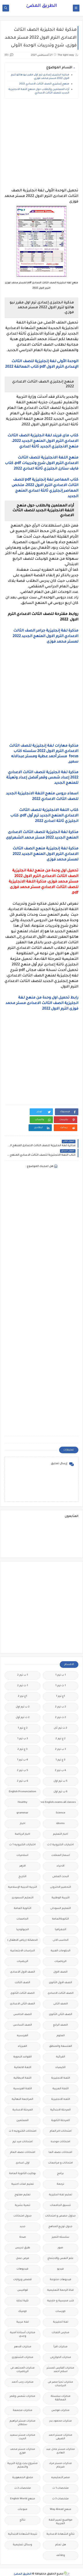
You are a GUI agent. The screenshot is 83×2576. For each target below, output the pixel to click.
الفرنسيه (22, 2027)
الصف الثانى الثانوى (60, 2006)
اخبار (22, 1815)
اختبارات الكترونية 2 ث (60, 1837)
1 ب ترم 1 (60, 1667)
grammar (22, 1805)
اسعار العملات (60, 1847)
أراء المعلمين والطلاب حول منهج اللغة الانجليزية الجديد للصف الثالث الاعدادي (38, 91)
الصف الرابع (60, 2017)
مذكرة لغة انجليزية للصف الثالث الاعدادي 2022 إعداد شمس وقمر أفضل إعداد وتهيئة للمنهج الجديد (42, 778)
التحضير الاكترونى (60, 1879)
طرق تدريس (22, 2240)
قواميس (22, 2282)
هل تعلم (60, 2537)
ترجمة (60, 2176)
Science (60, 1805)
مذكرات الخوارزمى (60, 2349)
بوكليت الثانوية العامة (22, 2165)
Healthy (22, 1794)
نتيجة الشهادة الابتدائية (22, 2526)
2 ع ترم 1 (22, 1720)
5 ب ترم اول (61, 1773)
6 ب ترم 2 (22, 1773)
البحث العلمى (60, 1868)
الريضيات (22, 1953)
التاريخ (22, 1868)
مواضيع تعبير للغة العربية (60, 2514)
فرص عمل (22, 2250)
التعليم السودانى (60, 1900)
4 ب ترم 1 (22, 1752)
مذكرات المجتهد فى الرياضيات (22, 2362)
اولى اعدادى (22, 2155)
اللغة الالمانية (22, 2059)
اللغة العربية (60, 2080)
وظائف (60, 2547)
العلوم (60, 2027)
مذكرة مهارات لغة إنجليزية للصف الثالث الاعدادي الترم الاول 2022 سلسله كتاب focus (43, 751)
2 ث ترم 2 (60, 1709)
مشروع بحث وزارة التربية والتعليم (22, 2457)
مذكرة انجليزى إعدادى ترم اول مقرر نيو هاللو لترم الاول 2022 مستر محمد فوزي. (40, 77)
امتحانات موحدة (60, 2134)
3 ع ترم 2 (22, 1741)
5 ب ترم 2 (22, 1762)
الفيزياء (22, 2038)
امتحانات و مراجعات (60, 2155)
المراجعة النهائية (22, 2091)
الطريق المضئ (41, 6)
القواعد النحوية (22, 2049)
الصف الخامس (22, 2006)
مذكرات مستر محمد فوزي (22, 2443)
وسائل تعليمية (22, 2537)
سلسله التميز (60, 2229)
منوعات (22, 2501)
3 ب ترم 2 (60, 1741)
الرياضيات (60, 1953)
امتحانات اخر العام (60, 2123)
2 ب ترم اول (22, 1699)
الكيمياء (61, 2059)
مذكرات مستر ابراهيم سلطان (22, 2415)
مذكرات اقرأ (61, 2339)
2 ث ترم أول (22, 1709)
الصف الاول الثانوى (60, 1974)
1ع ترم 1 (60, 1688)
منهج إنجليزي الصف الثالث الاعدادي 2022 (44, 84)
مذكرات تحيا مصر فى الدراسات (60, 2376)
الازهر (22, 1858)
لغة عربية (22, 2314)
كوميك (22, 2303)
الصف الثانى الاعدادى (22, 1996)
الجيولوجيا (22, 1921)
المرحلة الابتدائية (60, 2102)
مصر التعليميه (60, 2469)
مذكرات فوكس (60, 2402)
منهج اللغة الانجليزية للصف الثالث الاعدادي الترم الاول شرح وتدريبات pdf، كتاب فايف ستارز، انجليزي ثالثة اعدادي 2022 (41, 463)
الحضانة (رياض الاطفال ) (22, 1932)
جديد (22, 2218)
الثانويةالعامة (60, 1911)
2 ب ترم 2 (60, 1699)
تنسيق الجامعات (60, 2197)
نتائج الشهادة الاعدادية (60, 2526)
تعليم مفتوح (23, 2187)
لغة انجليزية (60, 2314)
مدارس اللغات (60, 2324)
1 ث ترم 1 (60, 1677)
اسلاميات (22, 1847)
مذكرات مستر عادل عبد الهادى (60, 2443)
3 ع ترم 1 (60, 1752)
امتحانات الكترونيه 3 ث (22, 2123)
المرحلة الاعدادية (22, 2102)
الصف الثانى (60, 1996)
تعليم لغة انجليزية (60, 2187)
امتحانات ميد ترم (22, 2134)
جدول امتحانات (23, 2208)
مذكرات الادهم (22, 2339)
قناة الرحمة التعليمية (60, 2282)
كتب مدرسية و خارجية (60, 2293)
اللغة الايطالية (22, 2070)
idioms (60, 1815)
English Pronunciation (22, 1784)
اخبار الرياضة (22, 1826)
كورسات (61, 2303)
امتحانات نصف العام (22, 2144)
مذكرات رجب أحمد (22, 2374)
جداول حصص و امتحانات (60, 2208)
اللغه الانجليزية (60, 2091)
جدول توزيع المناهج (60, 2218)
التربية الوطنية (60, 1890)
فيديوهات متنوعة (60, 2271)
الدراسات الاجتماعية (22, 1943)
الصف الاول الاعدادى (22, 1964)
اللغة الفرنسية (22, 2080)
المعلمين (22, 2112)
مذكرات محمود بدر (60, 2413)
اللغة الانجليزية (60, 2070)
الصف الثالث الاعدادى (60, 1985)
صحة (22, 2229)
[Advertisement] (41, 143)
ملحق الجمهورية (22, 2469)
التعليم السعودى (22, 1890)
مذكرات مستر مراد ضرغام (60, 2457)
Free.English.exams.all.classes (59, 1794)
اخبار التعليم (60, 1826)
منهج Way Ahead (60, 2501)
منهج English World (22, 2491)
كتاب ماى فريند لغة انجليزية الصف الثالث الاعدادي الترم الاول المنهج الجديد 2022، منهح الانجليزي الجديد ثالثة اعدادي (43, 441)
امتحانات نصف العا (60, 2144)
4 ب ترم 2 (60, 1762)
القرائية (60, 2049)
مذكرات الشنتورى (22, 2349)
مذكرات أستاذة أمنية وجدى (22, 2326)
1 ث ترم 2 (22, 1677)
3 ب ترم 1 (22, 1730)
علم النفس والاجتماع (60, 2250)
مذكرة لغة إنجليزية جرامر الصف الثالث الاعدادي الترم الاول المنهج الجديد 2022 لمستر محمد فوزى (45, 636)
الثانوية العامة (22, 1900)
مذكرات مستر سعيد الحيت (22, 2429)
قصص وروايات (22, 2271)
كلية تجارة (22, 2293)
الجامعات (22, 1911)
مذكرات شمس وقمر (22, 2388)
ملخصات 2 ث (22, 2480)
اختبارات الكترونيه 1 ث (22, 1837)
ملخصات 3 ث (60, 2491)
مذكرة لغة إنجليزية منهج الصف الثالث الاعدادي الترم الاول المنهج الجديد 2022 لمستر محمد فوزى (45, 854)
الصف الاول (60, 1964)
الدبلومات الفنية (60, 1943)
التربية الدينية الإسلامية (22, 1879)
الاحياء (60, 1858)
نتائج (22, 2512)
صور (60, 2240)
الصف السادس (22, 2017)
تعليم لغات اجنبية (22, 2176)
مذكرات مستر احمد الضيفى (60, 2429)
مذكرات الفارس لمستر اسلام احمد (60, 2362)
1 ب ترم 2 (22, 1667)
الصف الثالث (22, 1974)
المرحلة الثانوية (60, 2112)
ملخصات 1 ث (60, 2480)
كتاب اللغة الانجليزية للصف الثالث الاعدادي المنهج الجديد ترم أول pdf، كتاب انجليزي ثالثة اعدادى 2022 (44, 815)
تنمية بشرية (22, 2197)
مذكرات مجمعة (22, 2402)
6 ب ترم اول (61, 1784)
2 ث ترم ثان (60, 1720)
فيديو (60, 2261)
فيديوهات (22, 2261)
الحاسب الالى (60, 1932)
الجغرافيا (60, 1921)
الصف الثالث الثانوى (22, 1985)
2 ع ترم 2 (61, 1730)
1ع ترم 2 (22, 1688)
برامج (60, 2165)
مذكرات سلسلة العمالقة (60, 2390)
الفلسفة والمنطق (60, 2038)
